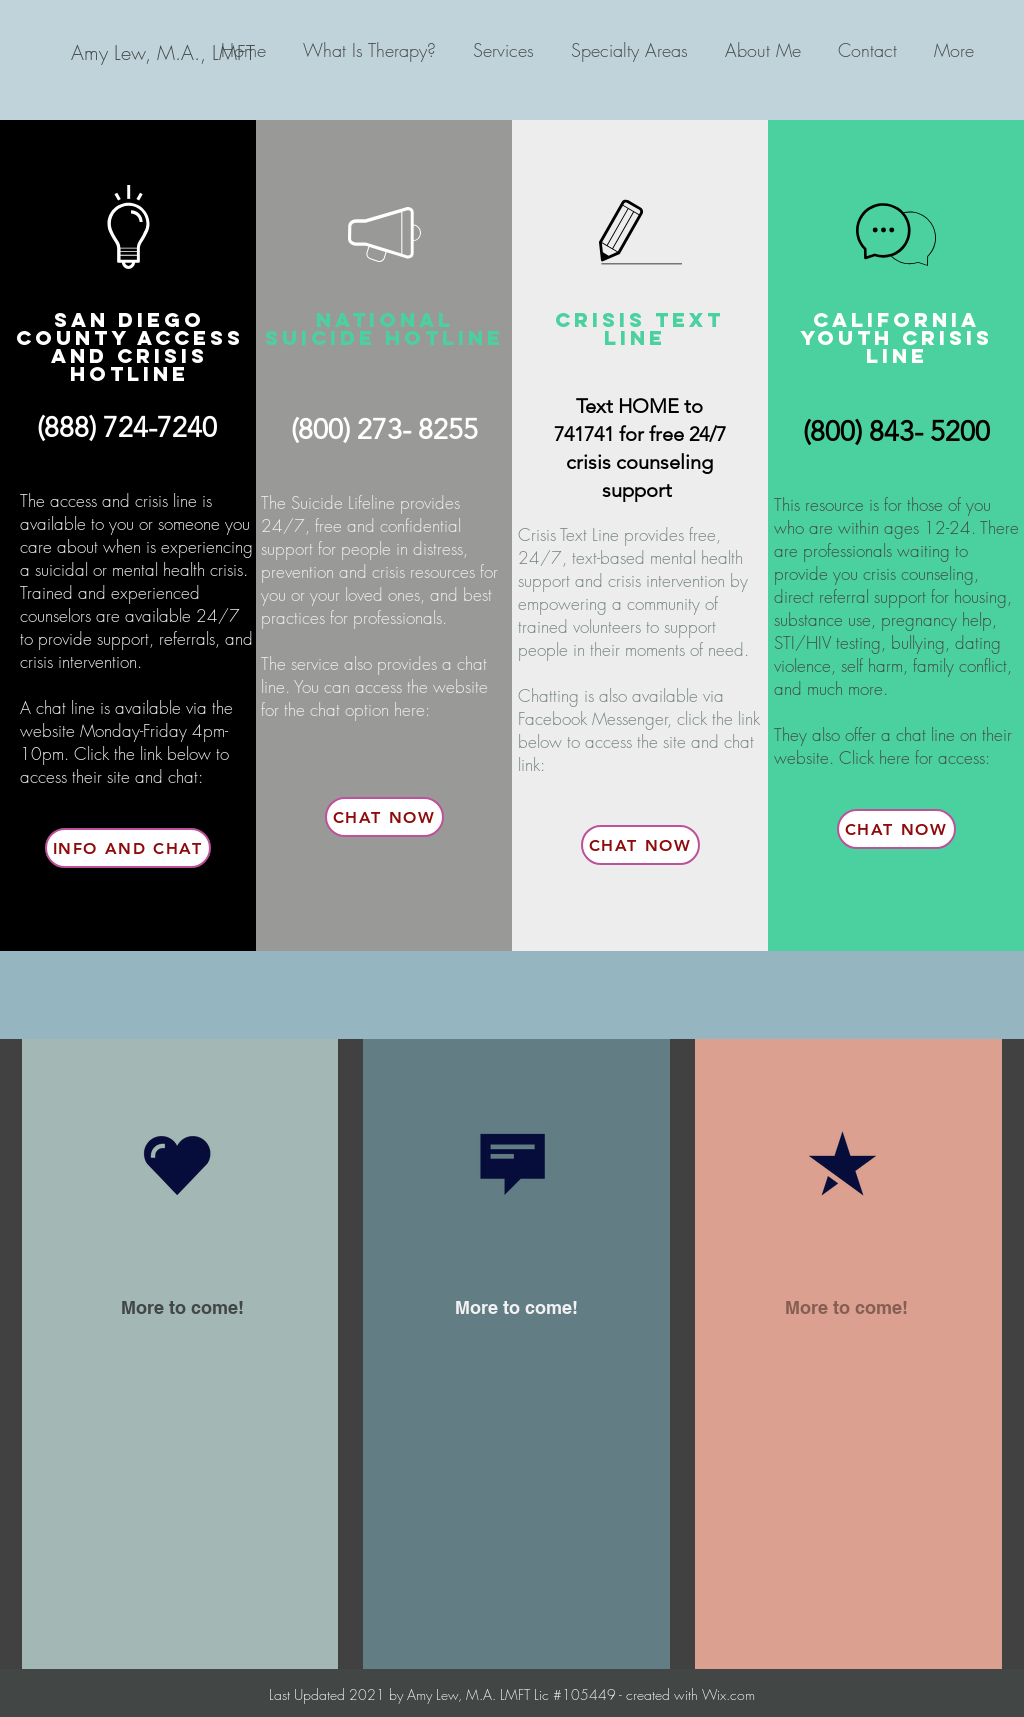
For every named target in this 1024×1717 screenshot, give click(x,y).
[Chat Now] (384, 817)
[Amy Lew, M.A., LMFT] (162, 53)
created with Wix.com (688, 1694)
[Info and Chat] (128, 848)
